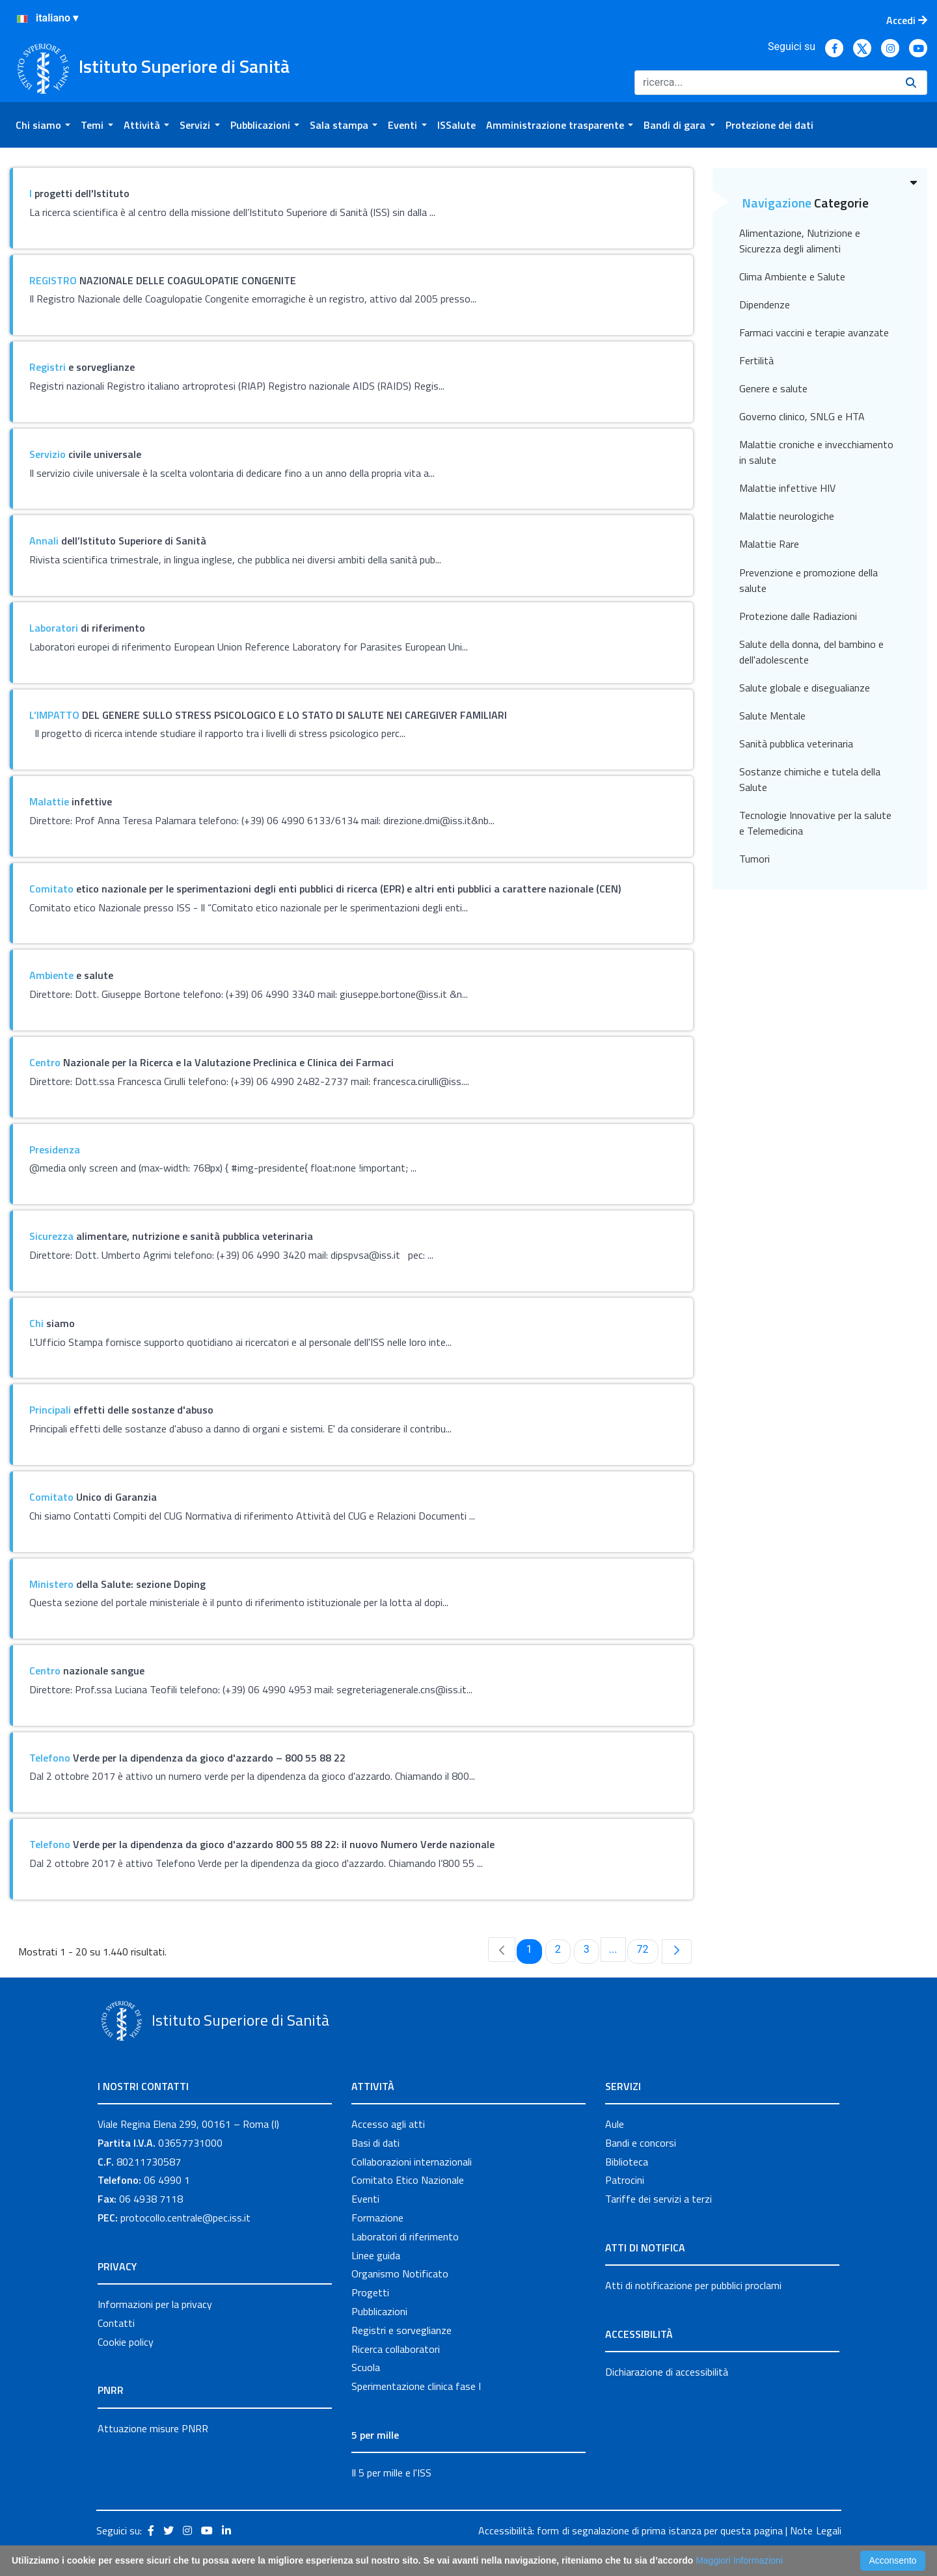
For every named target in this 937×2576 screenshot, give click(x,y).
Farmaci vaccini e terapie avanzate (814, 332)
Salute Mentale (772, 715)
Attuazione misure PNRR (153, 2428)
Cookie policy (126, 2342)
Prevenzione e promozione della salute (808, 580)
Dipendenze (764, 304)
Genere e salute (773, 388)
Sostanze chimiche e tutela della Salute (809, 779)
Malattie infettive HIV (787, 488)
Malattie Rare (769, 544)
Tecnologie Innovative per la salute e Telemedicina (815, 823)
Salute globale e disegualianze (804, 687)
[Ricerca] (764, 82)
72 (647, 1948)
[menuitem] (42, 125)
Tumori (754, 858)
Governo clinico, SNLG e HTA (802, 416)
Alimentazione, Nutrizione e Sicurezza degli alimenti (799, 240)
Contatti (116, 2323)
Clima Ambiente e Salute (792, 276)
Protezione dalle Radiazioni (798, 616)
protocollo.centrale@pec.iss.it (185, 2217)
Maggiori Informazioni (739, 2560)
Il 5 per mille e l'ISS (391, 2472)
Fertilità (756, 360)
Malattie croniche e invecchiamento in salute (816, 452)
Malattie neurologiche (786, 516)
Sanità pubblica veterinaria (796, 743)
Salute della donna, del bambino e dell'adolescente (811, 651)
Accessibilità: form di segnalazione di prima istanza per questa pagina (630, 2530)
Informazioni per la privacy (155, 2304)
